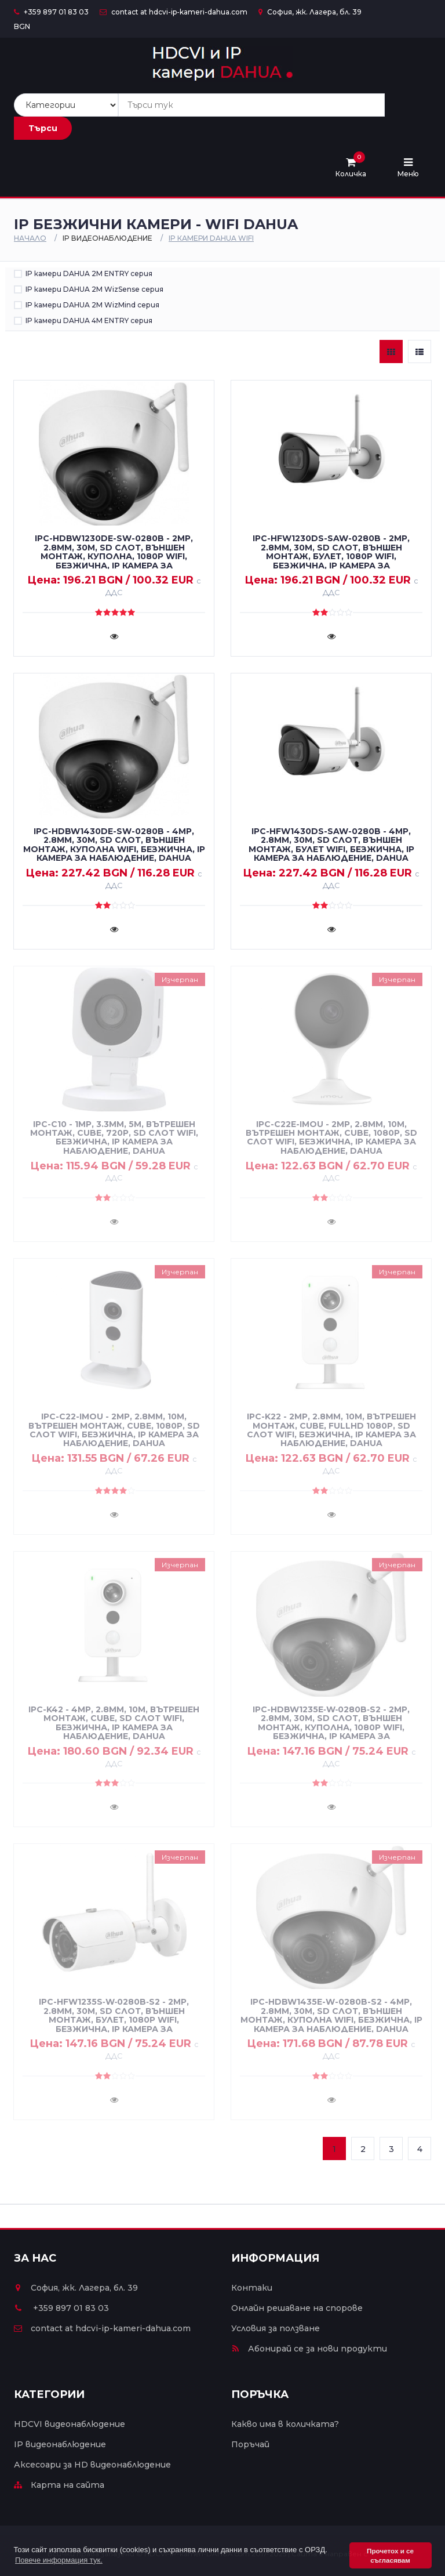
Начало (30, 238)
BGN (22, 26)
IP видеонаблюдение (60, 2444)
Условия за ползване (275, 2328)
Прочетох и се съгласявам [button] (390, 2555)
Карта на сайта (59, 2485)
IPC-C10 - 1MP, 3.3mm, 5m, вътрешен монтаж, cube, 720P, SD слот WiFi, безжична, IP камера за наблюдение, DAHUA (114, 1137)
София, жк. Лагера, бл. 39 (310, 12)
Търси (42, 128)
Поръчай (250, 2444)
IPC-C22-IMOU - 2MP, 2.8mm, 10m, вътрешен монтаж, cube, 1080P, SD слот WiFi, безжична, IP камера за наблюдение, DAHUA (114, 1429)
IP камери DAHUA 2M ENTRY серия (88, 273)
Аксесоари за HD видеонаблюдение (92, 2464)
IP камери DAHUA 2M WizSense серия (94, 289)
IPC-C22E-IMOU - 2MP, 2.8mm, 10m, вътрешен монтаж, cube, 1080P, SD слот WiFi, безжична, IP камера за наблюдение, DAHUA (331, 1137)
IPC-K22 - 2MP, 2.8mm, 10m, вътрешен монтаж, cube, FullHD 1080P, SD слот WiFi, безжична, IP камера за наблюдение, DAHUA (331, 1429)
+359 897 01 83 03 (51, 12)
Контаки (251, 2287)
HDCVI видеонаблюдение (69, 2424)
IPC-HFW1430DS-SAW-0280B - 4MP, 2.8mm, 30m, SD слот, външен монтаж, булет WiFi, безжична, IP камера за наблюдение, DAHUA (331, 844)
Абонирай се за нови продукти (309, 2348)
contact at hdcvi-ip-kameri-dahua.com (173, 12)
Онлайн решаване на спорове (297, 2308)
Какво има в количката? (285, 2424)
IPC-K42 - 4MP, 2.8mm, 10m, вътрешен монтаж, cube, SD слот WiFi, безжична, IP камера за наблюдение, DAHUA (113, 1722)
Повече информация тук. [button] (59, 2560)
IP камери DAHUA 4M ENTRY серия (88, 320)
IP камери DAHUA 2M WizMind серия (92, 304)
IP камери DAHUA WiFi (211, 238)
